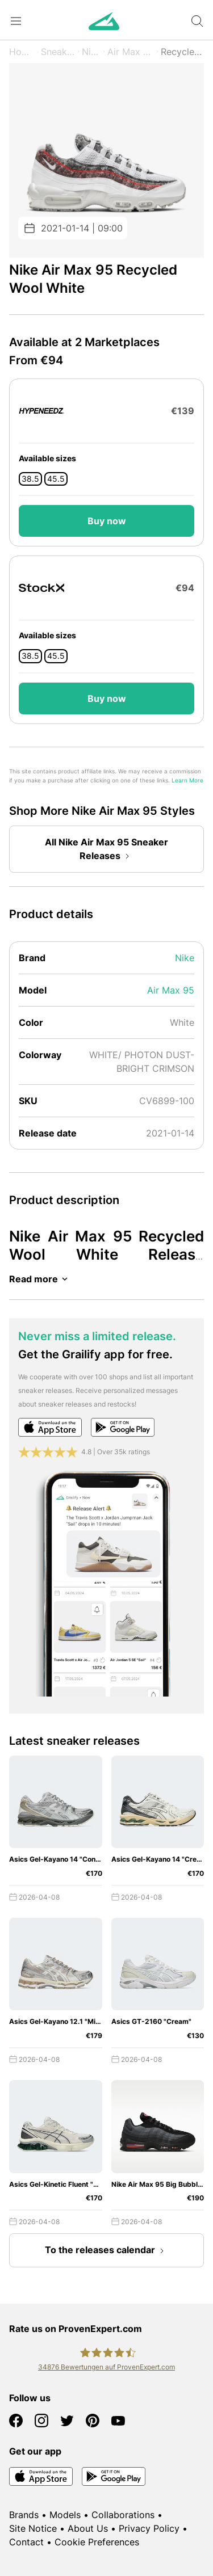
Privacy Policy (149, 2528)
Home (22, 51)
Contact (26, 2542)
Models (65, 2514)
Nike (91, 51)
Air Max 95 (130, 51)
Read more (40, 1279)
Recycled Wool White (182, 51)
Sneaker (58, 51)
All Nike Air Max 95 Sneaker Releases (106, 850)
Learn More (187, 780)
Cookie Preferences (97, 2542)
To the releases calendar (107, 2251)
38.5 (30, 478)
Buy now (106, 521)
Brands (24, 2514)
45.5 (56, 478)
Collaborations (122, 2514)
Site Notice (33, 2528)
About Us (88, 2528)
